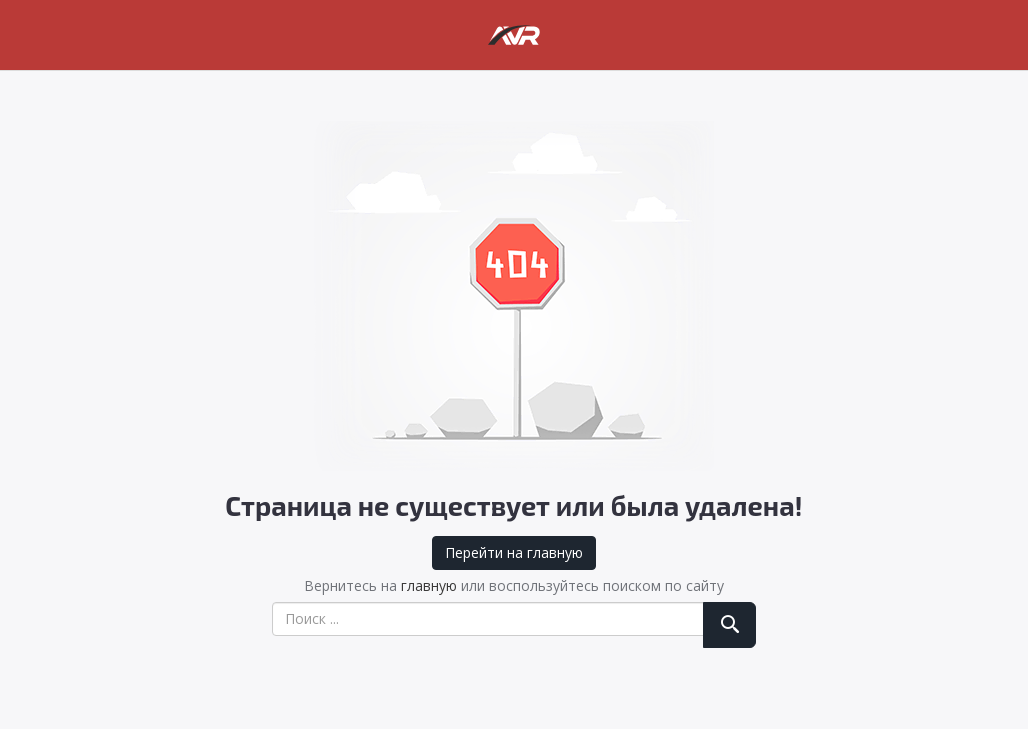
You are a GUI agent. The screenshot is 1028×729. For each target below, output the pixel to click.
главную (429, 585)
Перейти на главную (514, 552)
